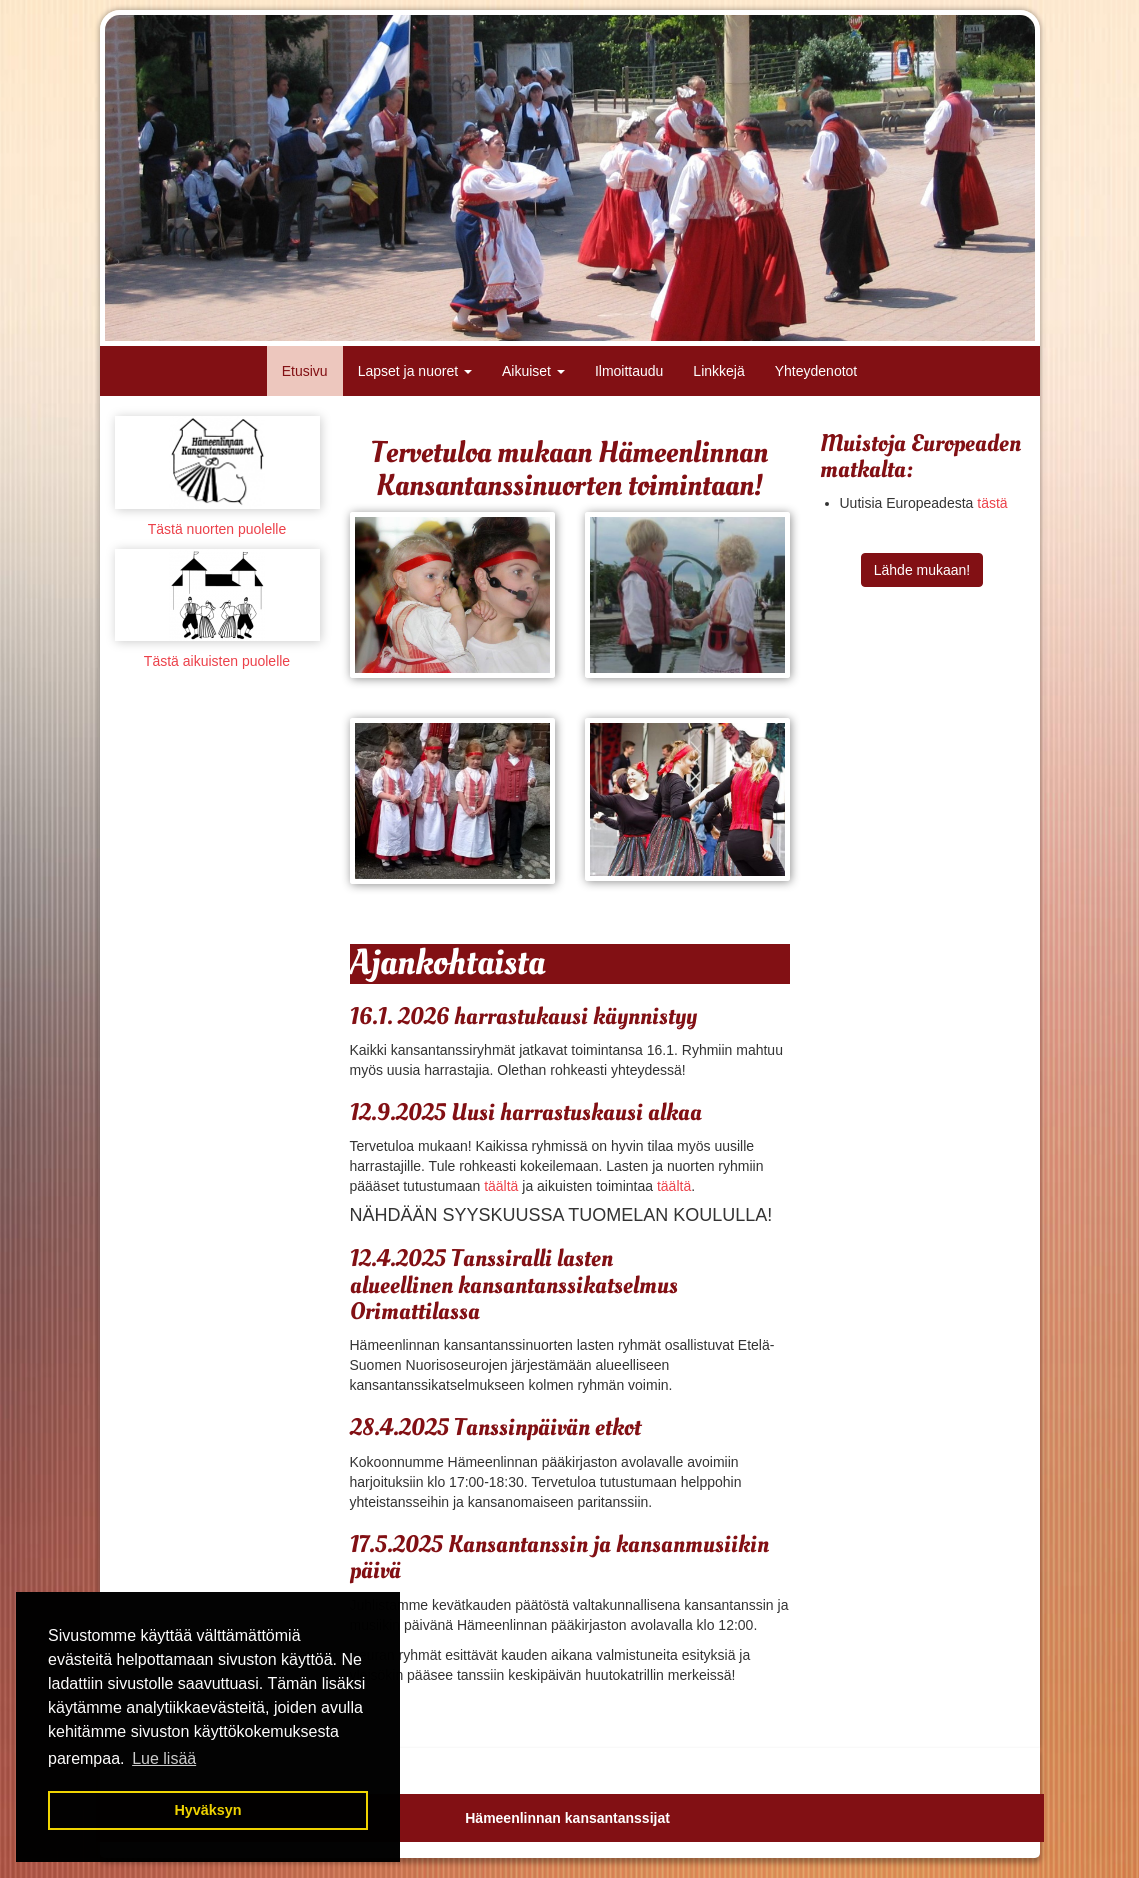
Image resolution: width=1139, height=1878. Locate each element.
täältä (501, 1186)
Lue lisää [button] (164, 1758)
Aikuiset (533, 371)
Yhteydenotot (816, 371)
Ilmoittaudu (629, 371)
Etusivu (305, 371)
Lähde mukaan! (922, 570)
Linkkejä (718, 371)
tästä (992, 503)
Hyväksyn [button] (207, 1810)
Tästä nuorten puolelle (217, 529)
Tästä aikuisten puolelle (217, 661)
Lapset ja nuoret (415, 371)
